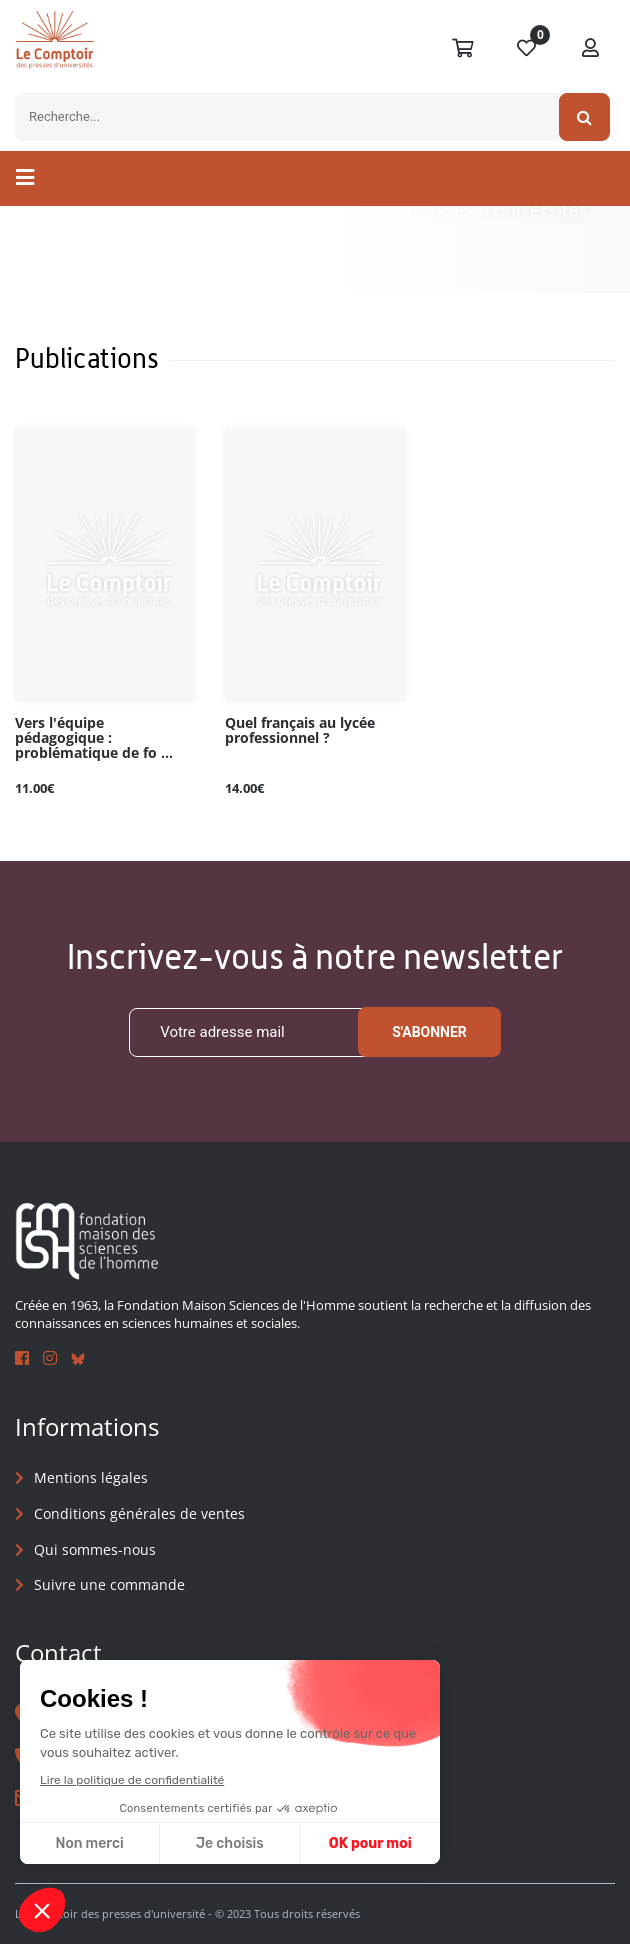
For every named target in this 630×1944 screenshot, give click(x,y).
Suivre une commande (109, 1584)
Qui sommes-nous (95, 1549)
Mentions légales (91, 1477)
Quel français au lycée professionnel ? (300, 731)
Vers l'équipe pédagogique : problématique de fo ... (94, 738)
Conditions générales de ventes (139, 1513)
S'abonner (429, 1032)
